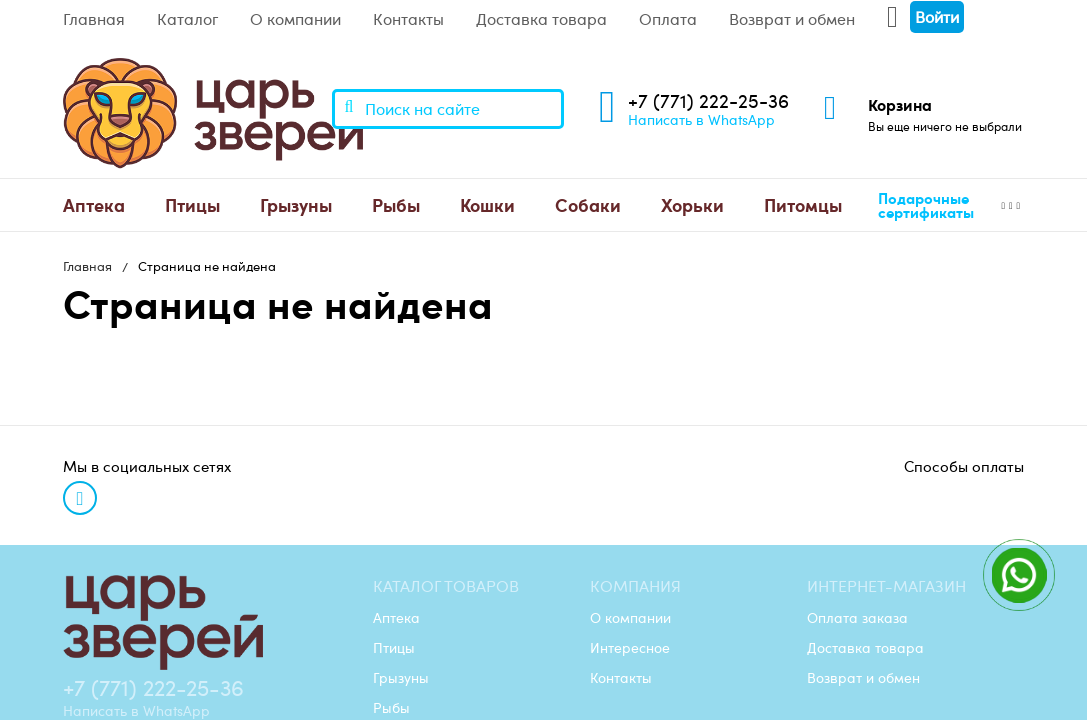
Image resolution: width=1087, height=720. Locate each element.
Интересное (630, 647)
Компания (635, 586)
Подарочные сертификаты (926, 205)
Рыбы (396, 204)
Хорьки (692, 204)
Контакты (408, 19)
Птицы (192, 204)
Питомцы (803, 204)
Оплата (668, 19)
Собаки (588, 204)
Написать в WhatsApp (701, 119)
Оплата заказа (857, 617)
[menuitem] (94, 205)
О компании (295, 19)
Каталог (187, 19)
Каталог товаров (446, 586)
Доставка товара (541, 19)
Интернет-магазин (886, 586)
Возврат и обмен (792, 19)
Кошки (487, 204)
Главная (94, 19)
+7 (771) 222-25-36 (708, 100)
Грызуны (296, 204)
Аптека (94, 204)
